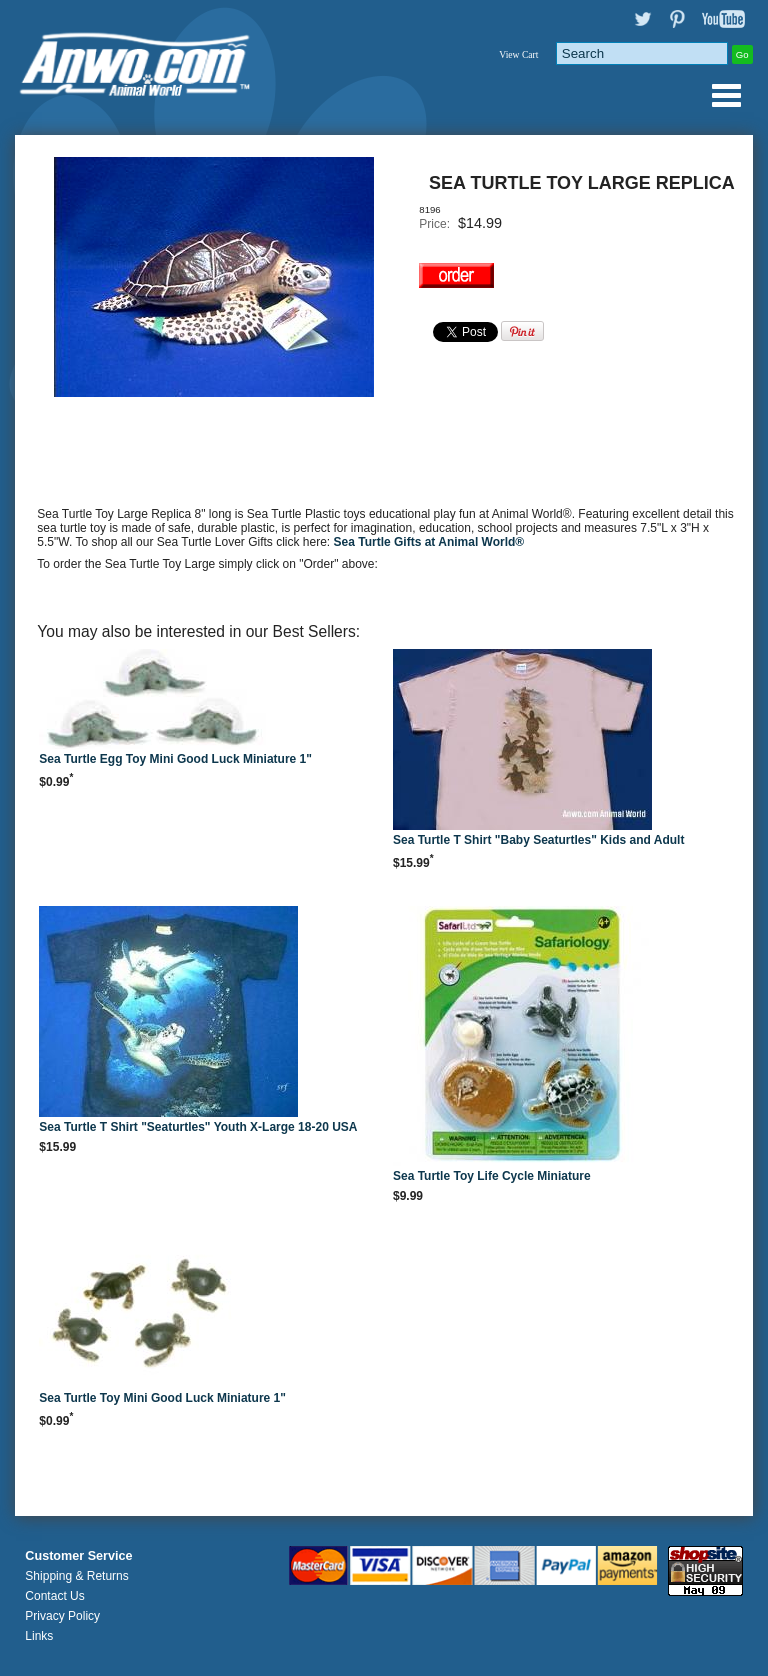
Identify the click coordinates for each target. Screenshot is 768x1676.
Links (39, 1636)
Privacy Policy (62, 1616)
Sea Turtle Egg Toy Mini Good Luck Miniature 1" (175, 759)
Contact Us (54, 1596)
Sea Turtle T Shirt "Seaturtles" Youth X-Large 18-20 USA (198, 1127)
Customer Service (78, 1556)
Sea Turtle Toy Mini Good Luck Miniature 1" (162, 1398)
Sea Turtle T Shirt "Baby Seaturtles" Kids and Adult (538, 840)
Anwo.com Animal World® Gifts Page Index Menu (726, 95)
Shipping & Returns (76, 1576)
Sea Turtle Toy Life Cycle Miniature (492, 1176)
